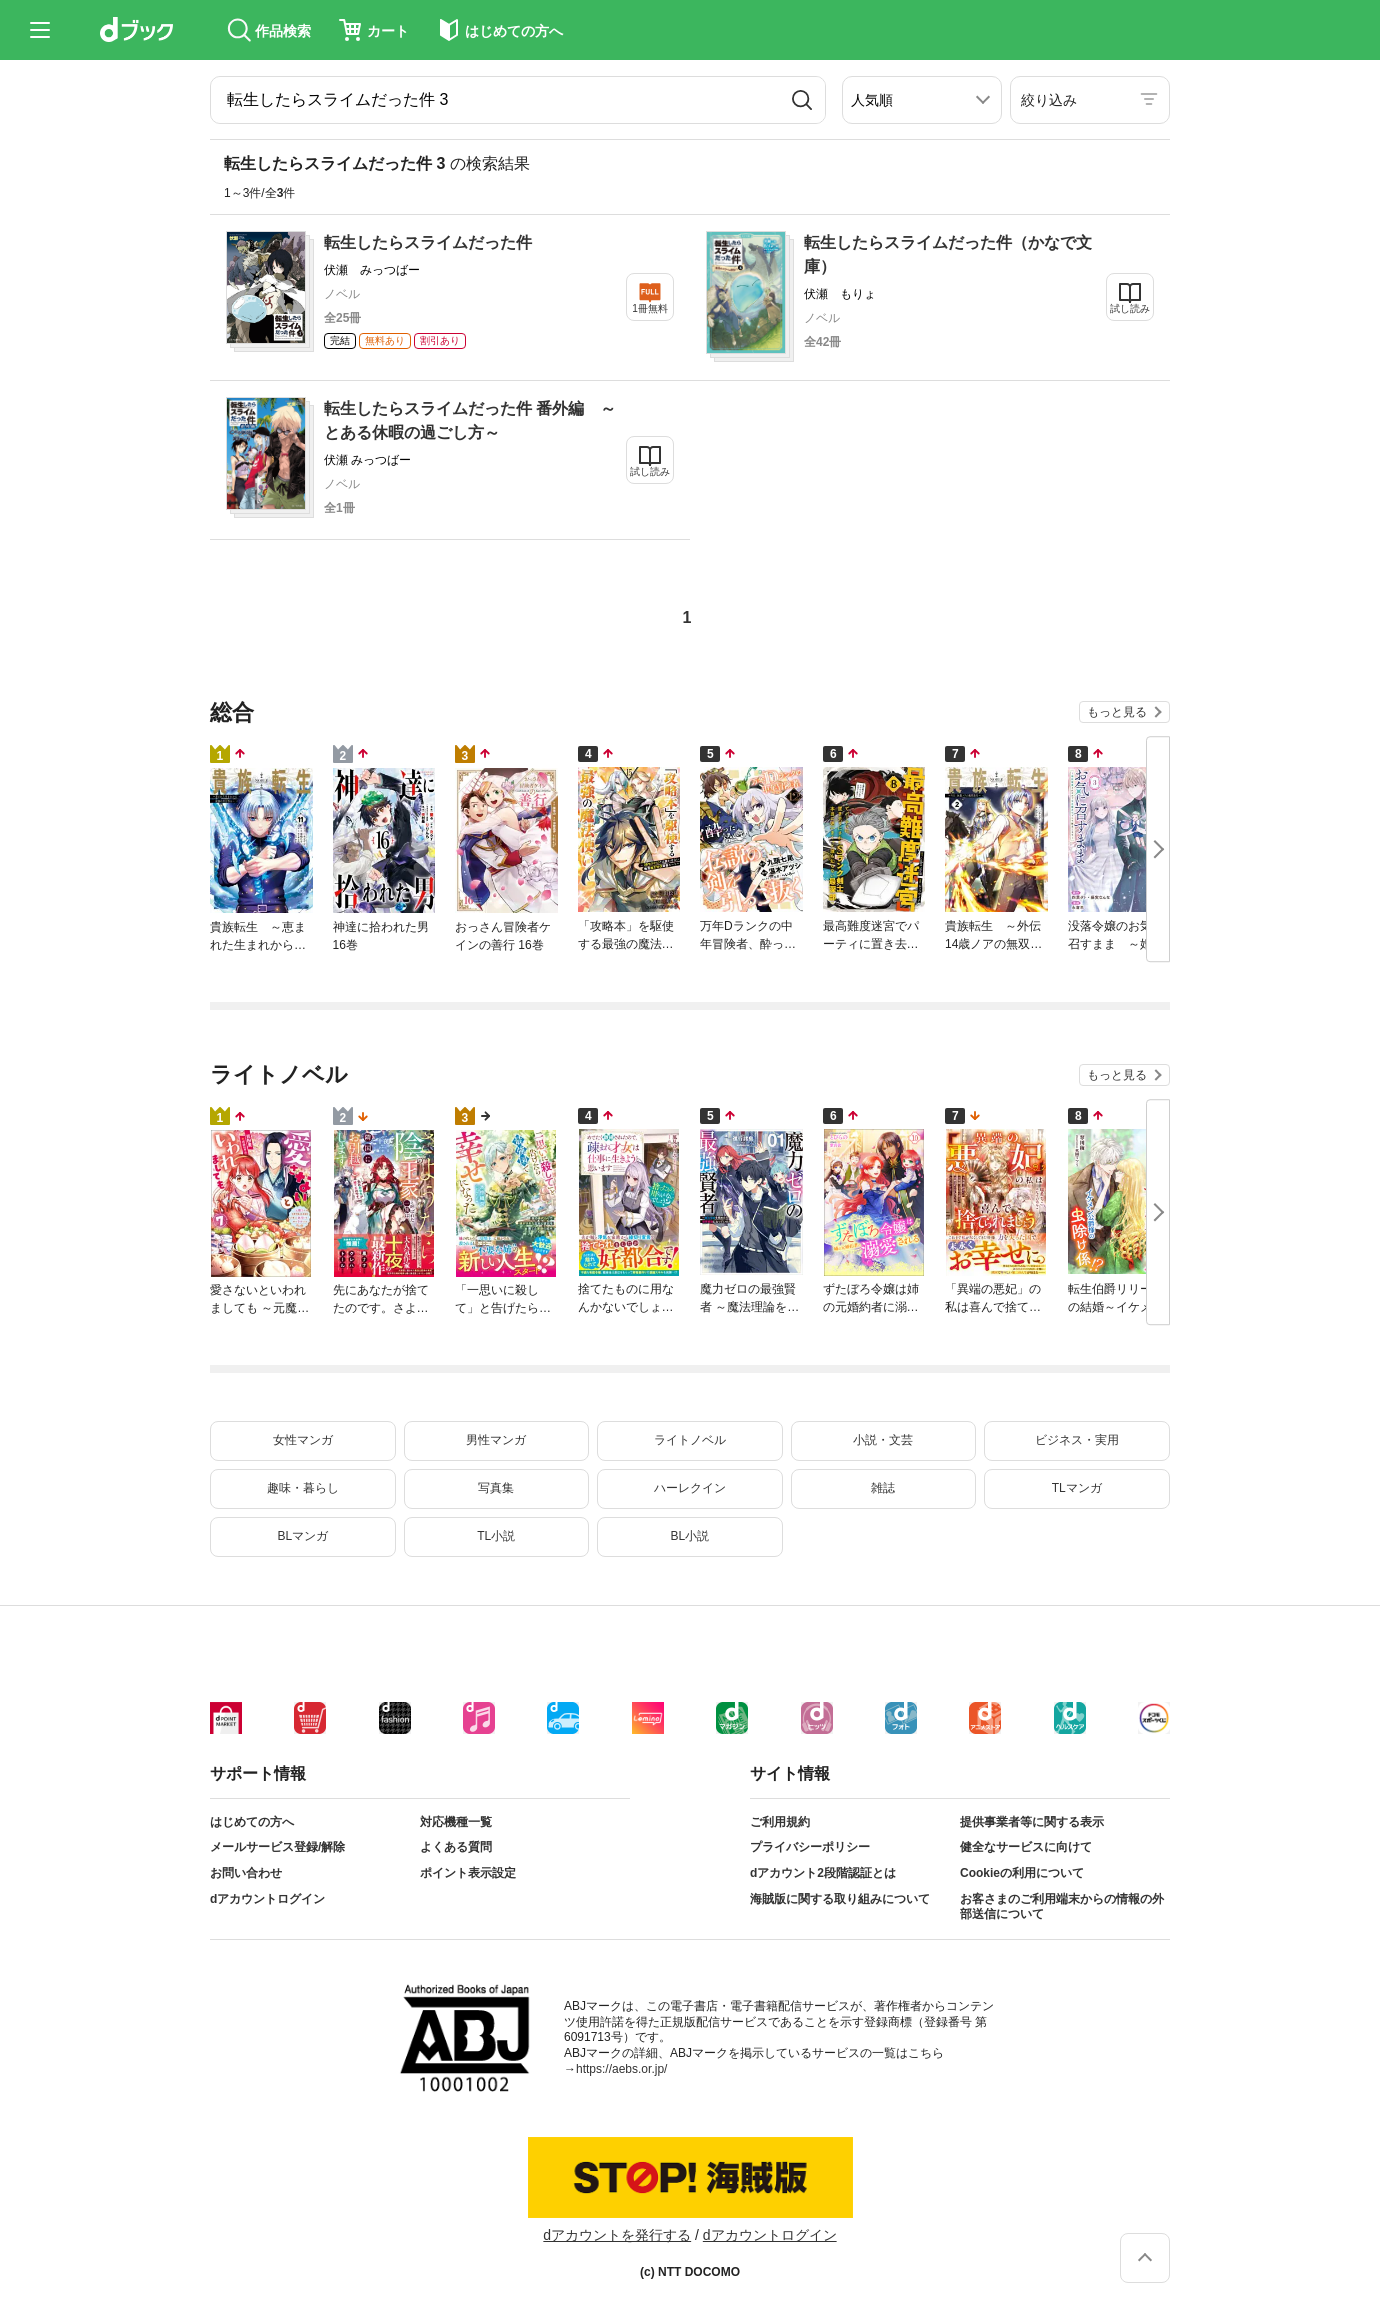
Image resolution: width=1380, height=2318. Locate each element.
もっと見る (1117, 712)
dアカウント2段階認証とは (823, 1873)
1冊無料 (650, 308)
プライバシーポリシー (810, 1847)
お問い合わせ (246, 1873)
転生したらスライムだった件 (428, 242)
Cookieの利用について (1022, 1873)
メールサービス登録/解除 (277, 1847)
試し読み (1130, 308)
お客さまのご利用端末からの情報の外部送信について (1062, 1907)
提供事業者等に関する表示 (1032, 1822)
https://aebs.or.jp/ (621, 2069)
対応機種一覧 (456, 1822)
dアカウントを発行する (617, 2235)
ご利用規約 (780, 1822)
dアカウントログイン (267, 1899)
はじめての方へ (252, 1822)
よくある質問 (456, 1847)
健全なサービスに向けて (1026, 1847)
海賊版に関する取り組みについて (840, 1899)
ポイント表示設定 (468, 1873)
